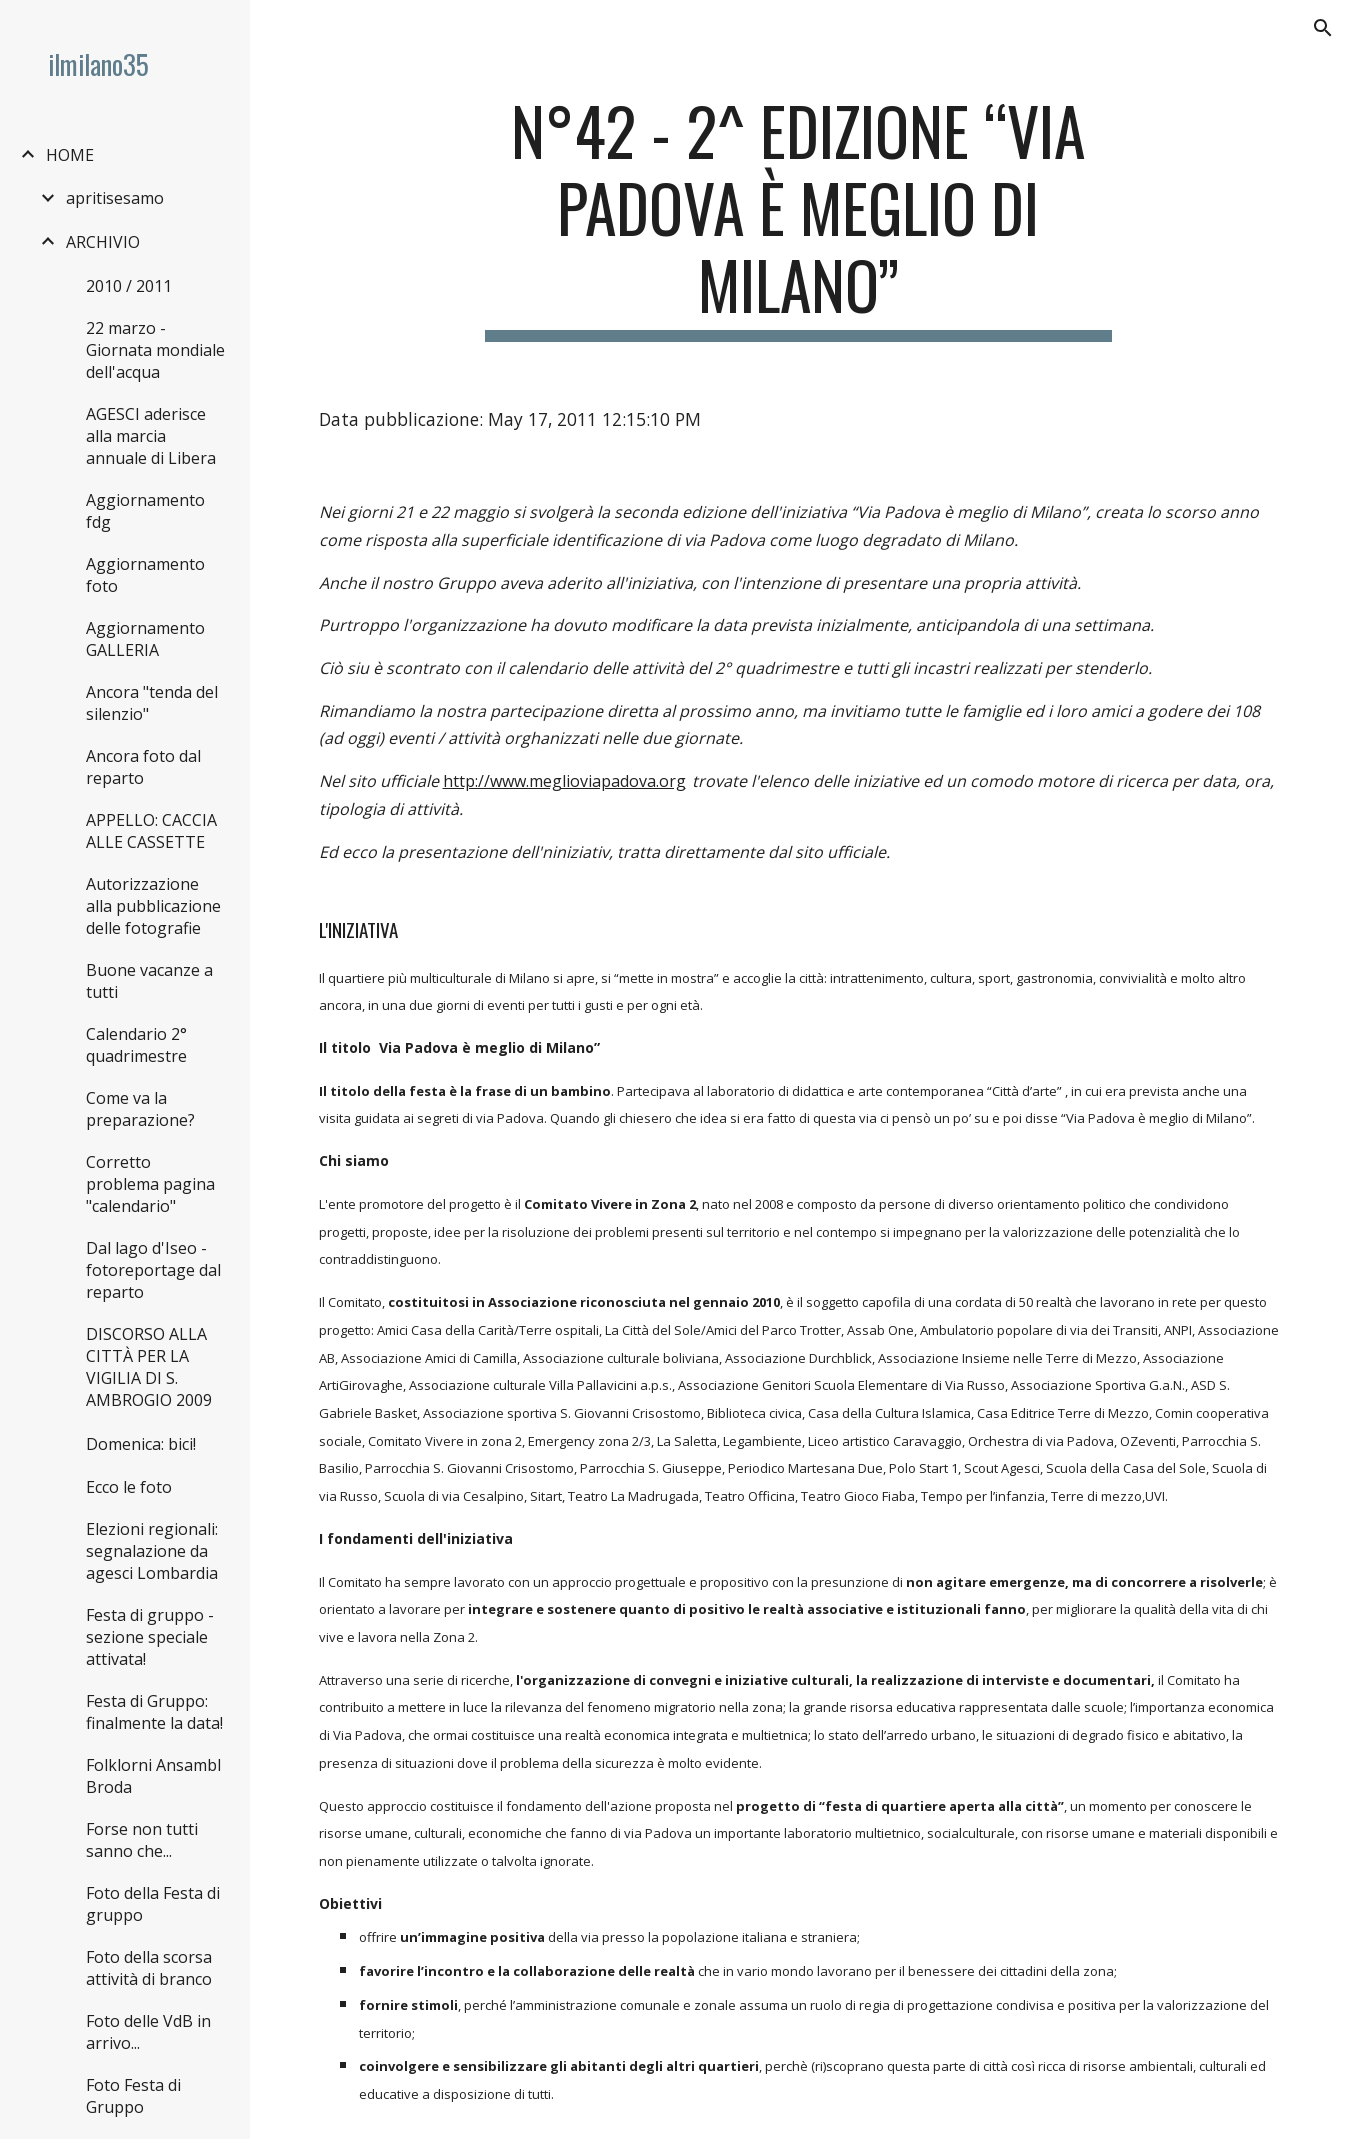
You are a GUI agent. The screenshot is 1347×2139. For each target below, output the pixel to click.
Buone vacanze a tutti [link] (149, 981)
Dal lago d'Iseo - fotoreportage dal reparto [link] (153, 1270)
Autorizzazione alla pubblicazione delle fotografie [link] (153, 906)
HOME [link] (70, 155)
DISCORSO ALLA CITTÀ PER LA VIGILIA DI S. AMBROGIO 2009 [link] (149, 1367)
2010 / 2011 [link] (129, 286)
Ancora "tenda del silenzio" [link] (152, 703)
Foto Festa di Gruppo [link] (133, 2096)
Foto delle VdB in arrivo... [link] (148, 2032)
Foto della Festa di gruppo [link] (153, 1904)
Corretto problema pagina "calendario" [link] (150, 1184)
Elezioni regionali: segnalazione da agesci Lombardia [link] (152, 1551)
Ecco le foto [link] (129, 1487)
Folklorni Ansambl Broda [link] (153, 1776)
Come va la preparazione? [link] (140, 1109)
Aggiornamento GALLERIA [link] (145, 639)
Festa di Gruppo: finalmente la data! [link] (154, 1712)
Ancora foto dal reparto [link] (143, 767)
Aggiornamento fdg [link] (145, 511)
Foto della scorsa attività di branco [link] (149, 1968)
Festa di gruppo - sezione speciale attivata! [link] (150, 1637)
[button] (1323, 28)
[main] (798, 217)
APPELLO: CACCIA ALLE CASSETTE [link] (151, 831)
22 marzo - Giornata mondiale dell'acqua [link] (155, 350)
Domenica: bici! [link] (141, 1444)
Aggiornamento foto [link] (145, 575)
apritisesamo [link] (115, 198)
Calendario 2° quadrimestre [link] (136, 1045)
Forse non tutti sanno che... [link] (142, 1840)
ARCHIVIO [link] (103, 242)
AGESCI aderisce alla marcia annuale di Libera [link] (151, 436)
